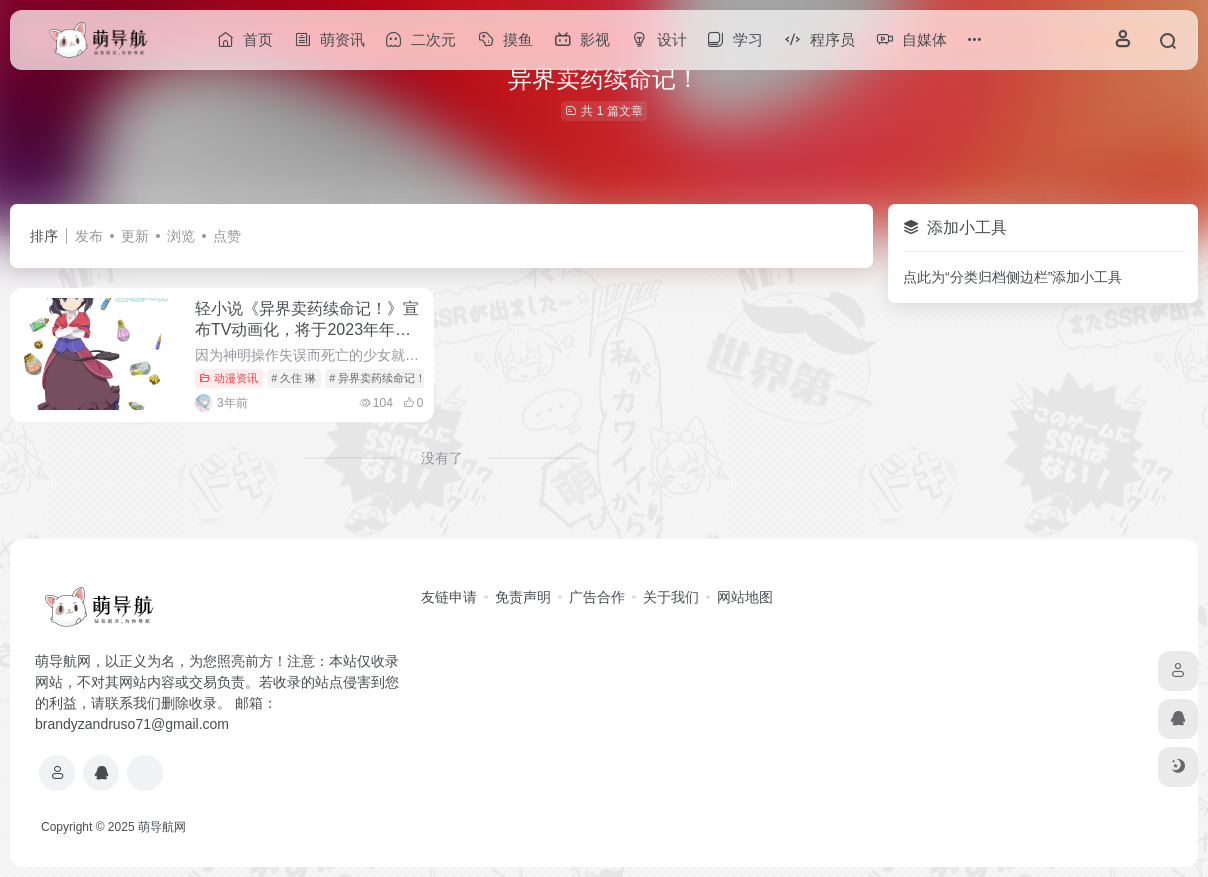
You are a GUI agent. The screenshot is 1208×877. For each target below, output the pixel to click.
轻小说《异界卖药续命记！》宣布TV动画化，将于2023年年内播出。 (307, 329)
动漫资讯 (228, 378)
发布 (89, 236)
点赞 (227, 236)
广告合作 (597, 597)
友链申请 (449, 597)
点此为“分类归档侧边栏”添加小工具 (1012, 277)
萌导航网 (162, 827)
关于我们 (671, 597)
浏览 (181, 236)
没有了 (442, 458)
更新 (135, 236)
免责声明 (523, 597)
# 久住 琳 (293, 378)
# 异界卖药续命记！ (377, 378)
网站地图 (745, 597)
